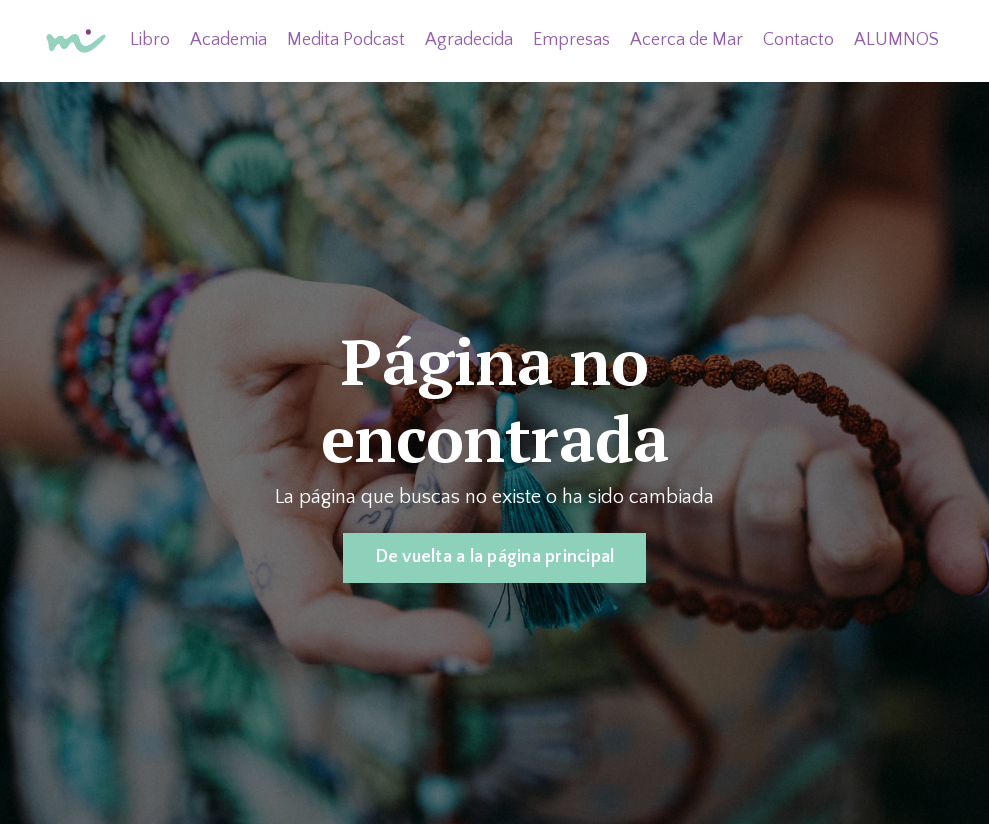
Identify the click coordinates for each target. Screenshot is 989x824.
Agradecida (469, 40)
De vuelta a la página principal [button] (495, 557)
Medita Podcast (346, 40)
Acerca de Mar (686, 40)
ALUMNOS (896, 40)
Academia (228, 40)
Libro (150, 40)
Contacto (798, 40)
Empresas (571, 40)
